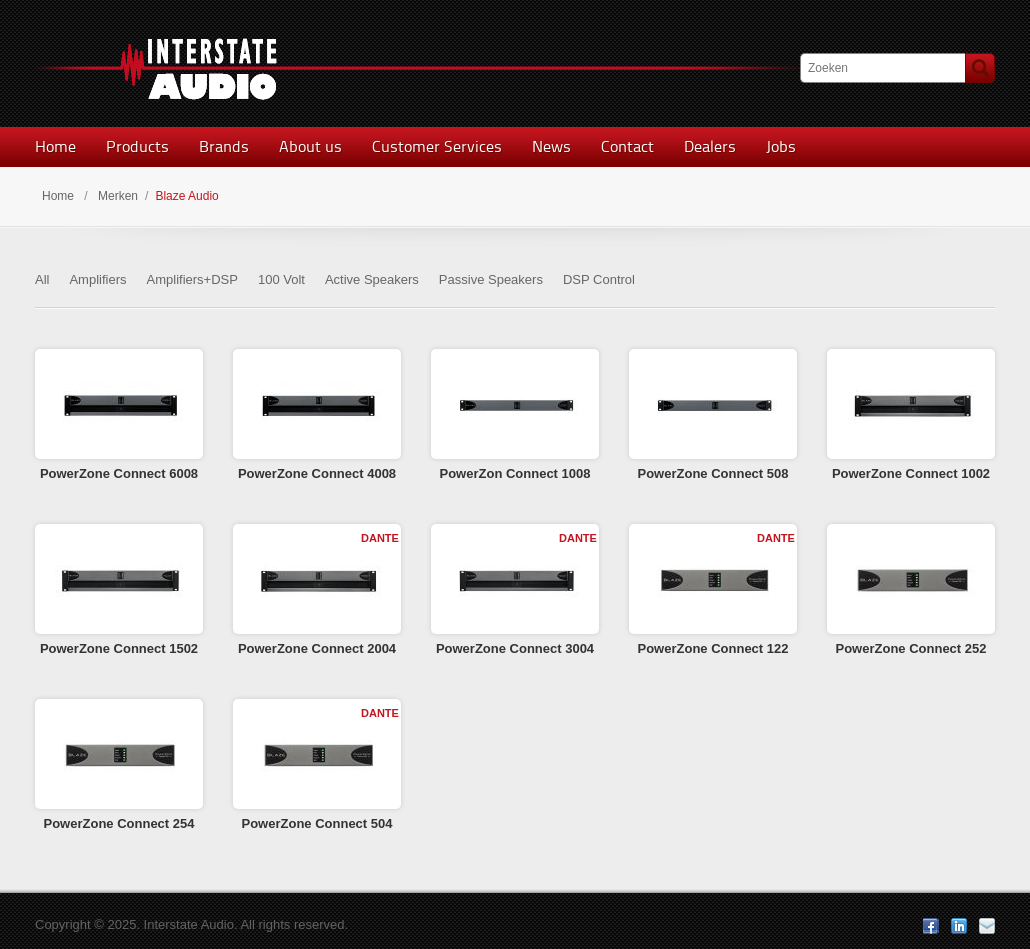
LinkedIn (959, 926)
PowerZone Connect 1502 (119, 648)
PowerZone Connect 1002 (911, 473)
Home (55, 146)
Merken (118, 196)
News (551, 146)
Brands (224, 146)
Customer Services (437, 146)
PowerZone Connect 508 (713, 473)
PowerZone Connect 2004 (317, 648)
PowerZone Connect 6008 (119, 473)
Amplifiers (97, 279)
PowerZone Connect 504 (317, 823)
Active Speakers (372, 279)
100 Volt (281, 279)
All (42, 279)
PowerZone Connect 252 (911, 648)
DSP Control (599, 279)
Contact (627, 146)
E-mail (987, 926)
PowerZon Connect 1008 (515, 473)
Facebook (931, 926)
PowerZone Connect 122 (713, 648)
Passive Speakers (491, 279)
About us (310, 146)
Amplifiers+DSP (192, 279)
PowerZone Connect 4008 (317, 473)
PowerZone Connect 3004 (515, 648)
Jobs (781, 146)
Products (137, 146)
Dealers (710, 146)
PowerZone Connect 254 (119, 823)
